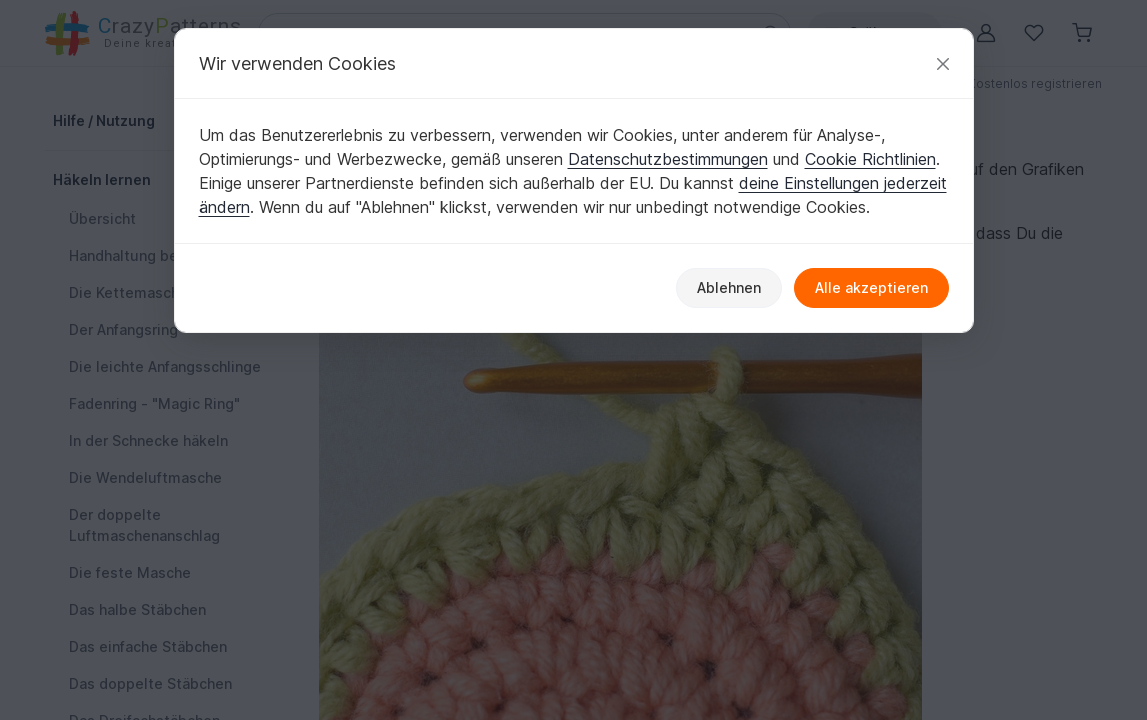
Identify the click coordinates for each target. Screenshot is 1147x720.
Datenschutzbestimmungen (668, 159)
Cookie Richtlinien (870, 159)
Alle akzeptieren (871, 287)
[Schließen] (943, 63)
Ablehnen (729, 287)
